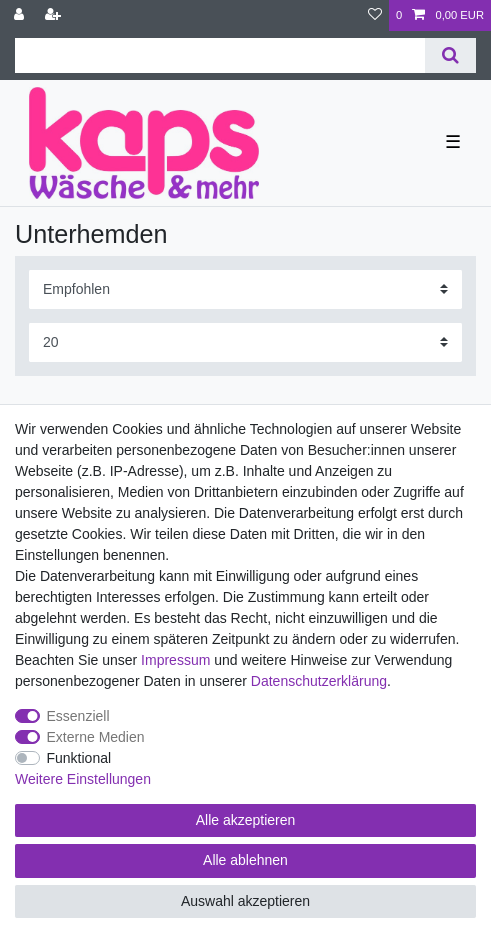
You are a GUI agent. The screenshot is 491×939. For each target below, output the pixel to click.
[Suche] (450, 55)
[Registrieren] (55, 15)
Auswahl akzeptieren (245, 901)
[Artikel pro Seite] (245, 342)
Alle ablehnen (245, 860)
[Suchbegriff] (220, 55)
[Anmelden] (21, 15)
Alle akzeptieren (246, 820)
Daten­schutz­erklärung (319, 681)
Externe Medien (96, 737)
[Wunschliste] (375, 15)
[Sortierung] (245, 289)
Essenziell (78, 716)
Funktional (79, 758)
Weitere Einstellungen (83, 779)
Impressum (175, 660)
